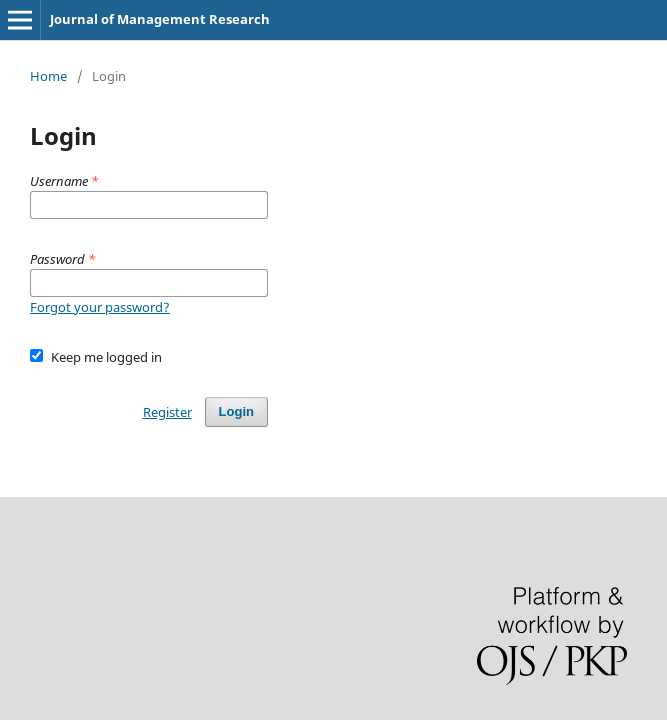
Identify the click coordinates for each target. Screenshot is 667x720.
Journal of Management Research (160, 19)
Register (167, 412)
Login (236, 411)
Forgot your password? (100, 307)
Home (48, 76)
